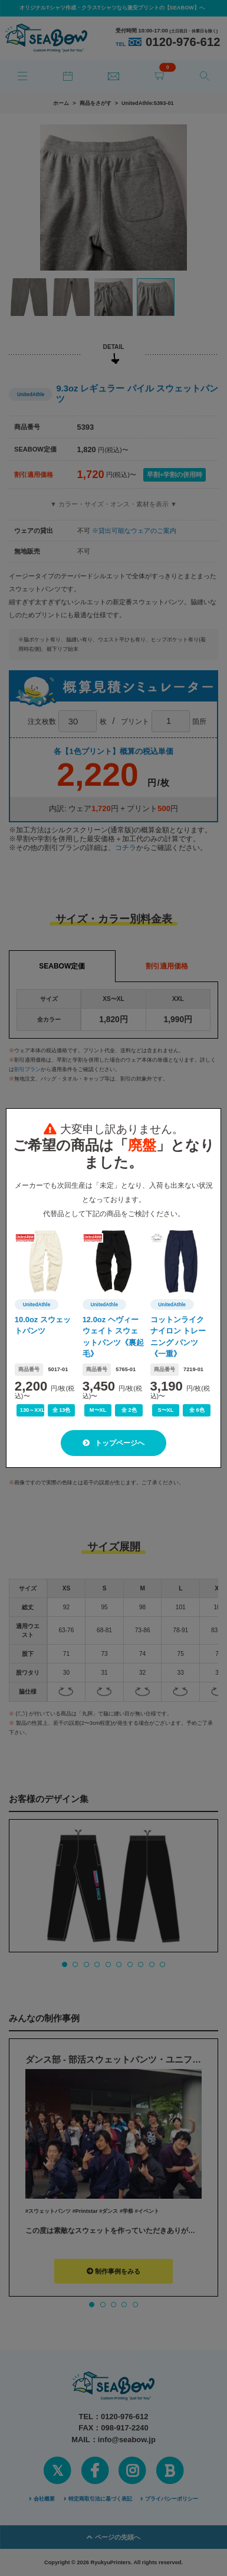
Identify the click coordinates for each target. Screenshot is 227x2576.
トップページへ (113, 1443)
